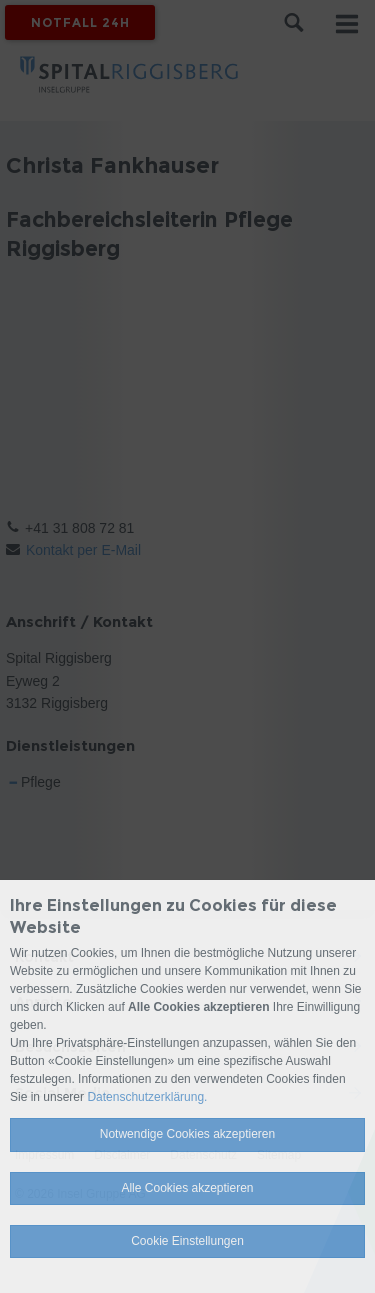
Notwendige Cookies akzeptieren (187, 1134)
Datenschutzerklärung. (147, 1097)
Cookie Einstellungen (187, 1241)
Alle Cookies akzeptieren (187, 1188)
